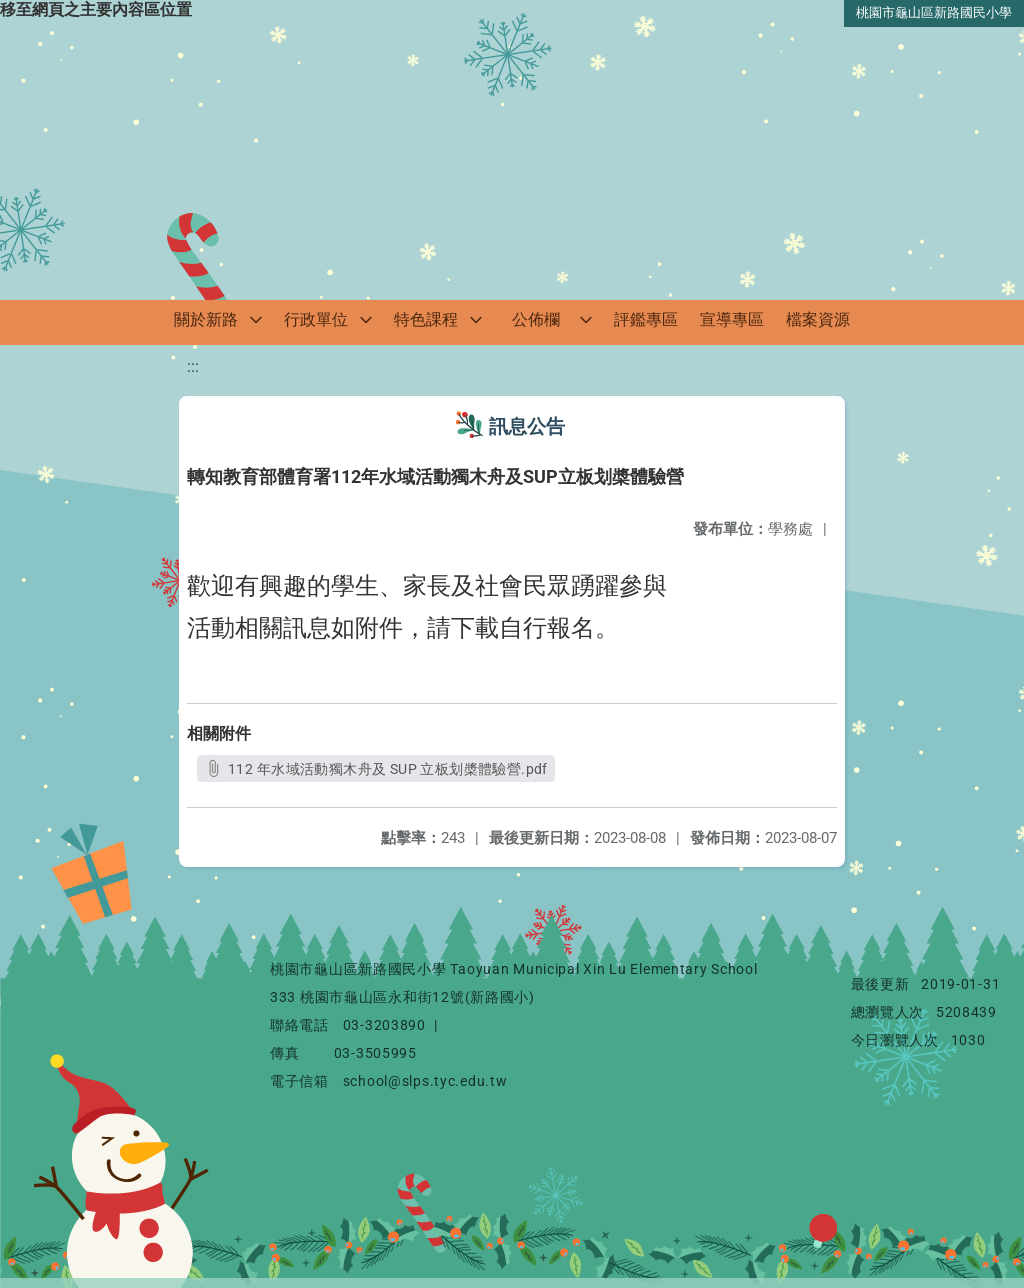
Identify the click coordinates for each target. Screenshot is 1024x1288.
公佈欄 (536, 319)
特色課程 (426, 319)
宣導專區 (732, 319)
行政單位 (316, 319)
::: (193, 366)
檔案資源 (818, 319)
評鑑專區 (646, 319)
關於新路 (206, 319)
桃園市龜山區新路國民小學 (934, 12)
